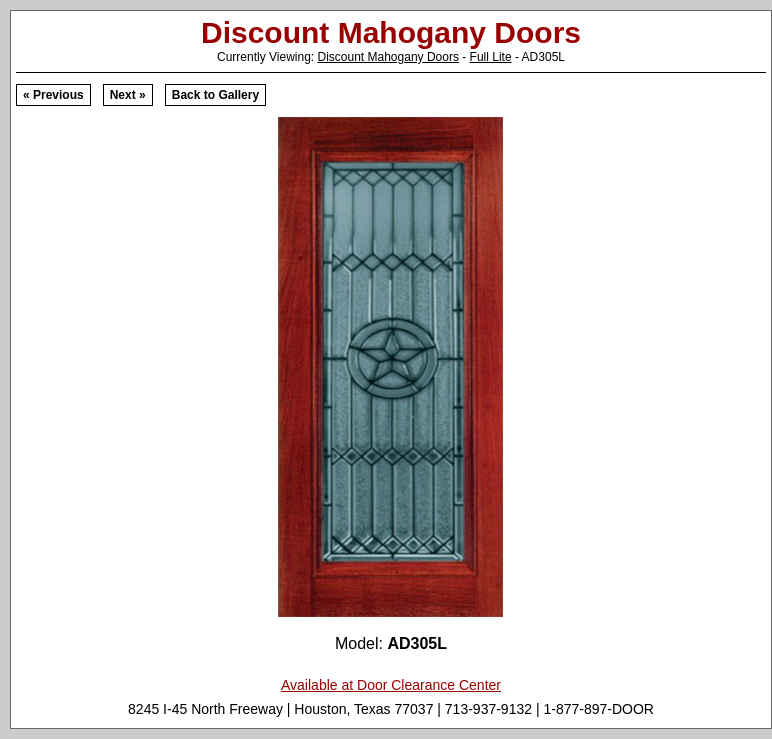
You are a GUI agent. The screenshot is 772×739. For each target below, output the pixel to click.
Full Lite (491, 57)
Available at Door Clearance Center (391, 685)
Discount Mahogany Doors (388, 57)
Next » (128, 95)
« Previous (53, 95)
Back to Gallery (215, 95)
